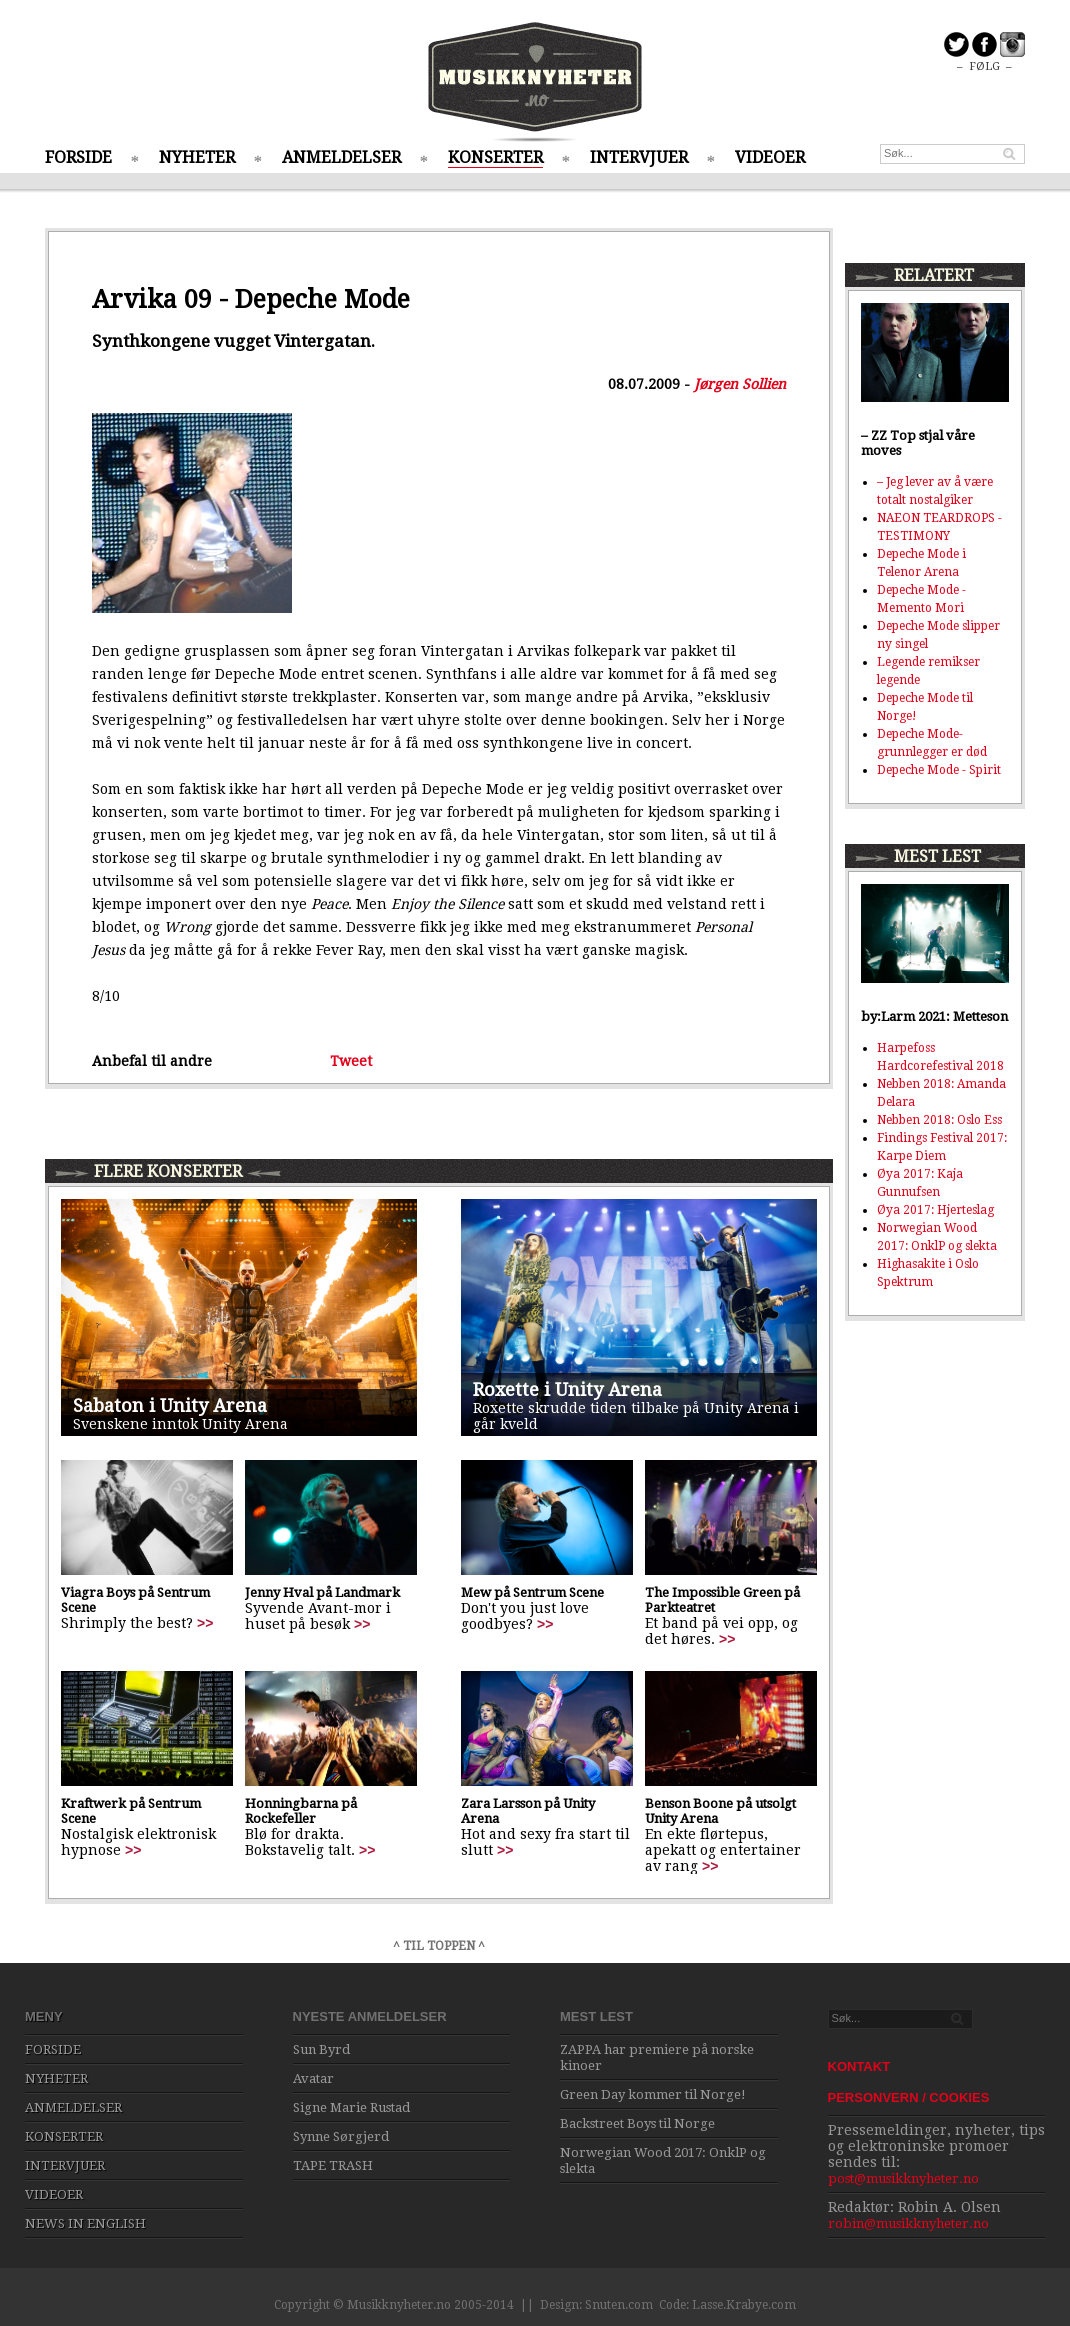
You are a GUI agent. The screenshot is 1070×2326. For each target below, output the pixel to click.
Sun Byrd (321, 2049)
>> (205, 1623)
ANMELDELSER (341, 157)
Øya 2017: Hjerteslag (935, 1210)
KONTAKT (859, 2066)
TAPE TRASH (333, 2165)
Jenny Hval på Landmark (322, 1592)
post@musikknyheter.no (903, 2178)
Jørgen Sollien (740, 384)
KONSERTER (495, 157)
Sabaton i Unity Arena (170, 1405)
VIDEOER (770, 157)
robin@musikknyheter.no (908, 2223)
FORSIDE (78, 157)
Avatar (313, 2078)
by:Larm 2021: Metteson (934, 1016)
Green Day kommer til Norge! (653, 2094)
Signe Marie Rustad (351, 2107)
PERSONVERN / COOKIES (909, 2097)
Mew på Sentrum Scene (532, 1592)
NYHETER (197, 157)
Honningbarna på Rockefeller (301, 1811)
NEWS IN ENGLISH (85, 2223)
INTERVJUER (639, 157)
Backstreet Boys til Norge (637, 2123)
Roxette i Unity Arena (567, 1389)
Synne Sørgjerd (341, 2136)
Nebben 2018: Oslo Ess (939, 1120)
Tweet (351, 1061)
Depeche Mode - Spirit (939, 770)
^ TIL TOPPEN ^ (439, 1946)
